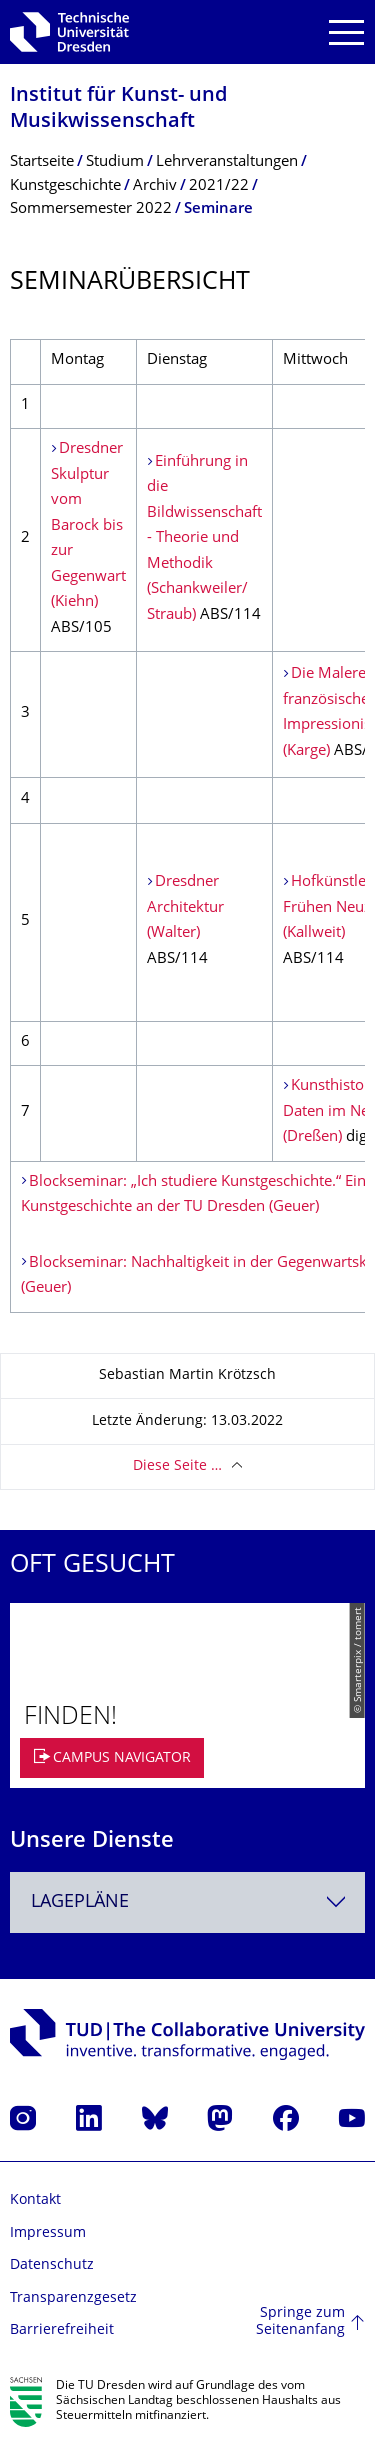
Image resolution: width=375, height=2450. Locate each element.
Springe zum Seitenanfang (300, 2322)
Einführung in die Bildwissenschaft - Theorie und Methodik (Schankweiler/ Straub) (204, 539)
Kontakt (35, 2200)
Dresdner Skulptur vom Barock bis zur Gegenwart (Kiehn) (88, 526)
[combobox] (187, 1902)
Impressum (48, 2233)
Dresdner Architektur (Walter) (185, 908)
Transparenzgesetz (73, 2298)
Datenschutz (52, 2265)
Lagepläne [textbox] (80, 1902)
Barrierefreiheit (62, 2330)
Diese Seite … (177, 1466)
